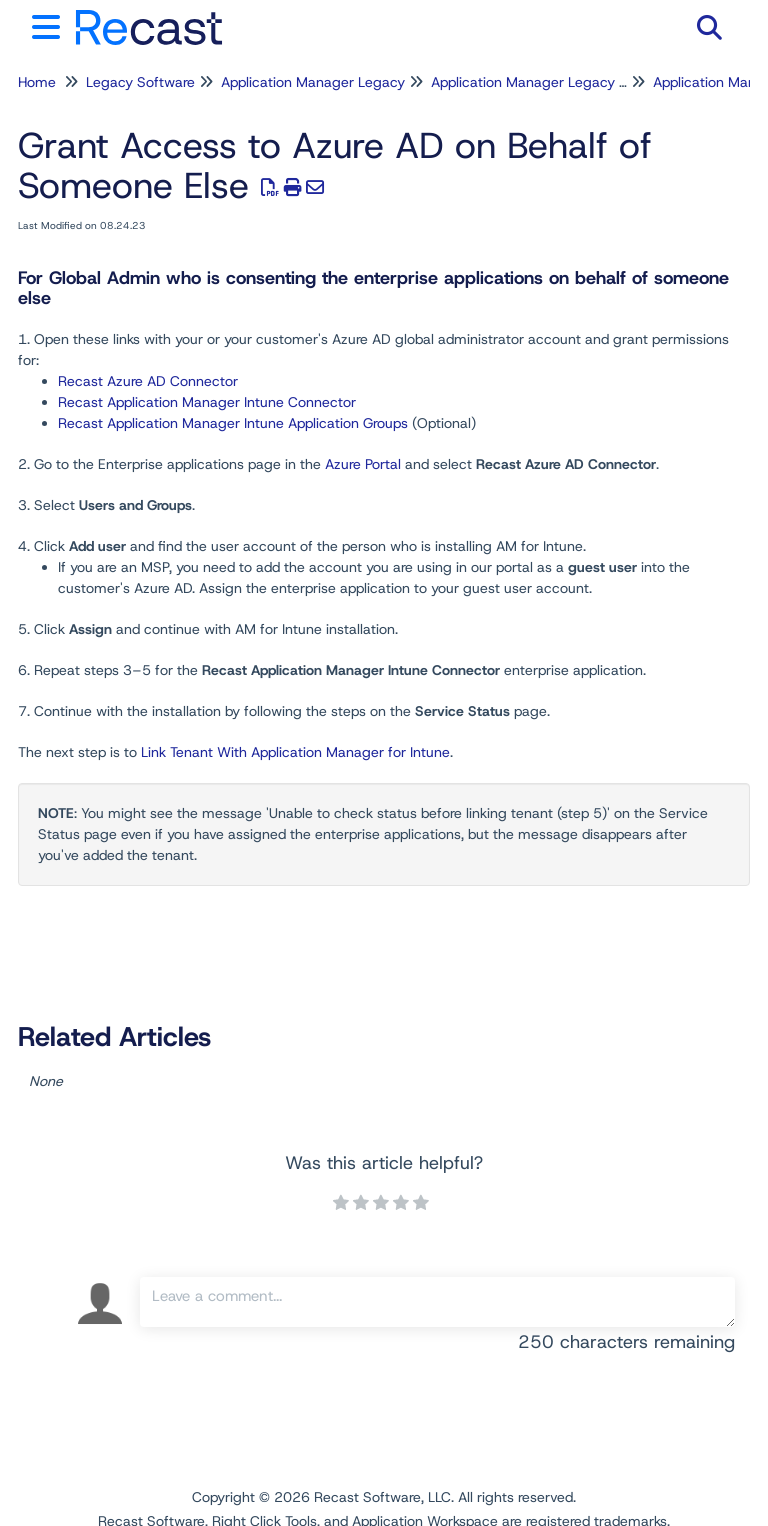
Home (37, 82)
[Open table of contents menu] (50, 24)
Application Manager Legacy (313, 82)
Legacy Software (140, 82)
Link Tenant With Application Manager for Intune (295, 752)
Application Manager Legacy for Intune (556, 82)
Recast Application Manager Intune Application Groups (233, 423)
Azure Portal (363, 464)
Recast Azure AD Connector (148, 381)
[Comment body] (437, 1302)
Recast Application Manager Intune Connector (207, 402)
